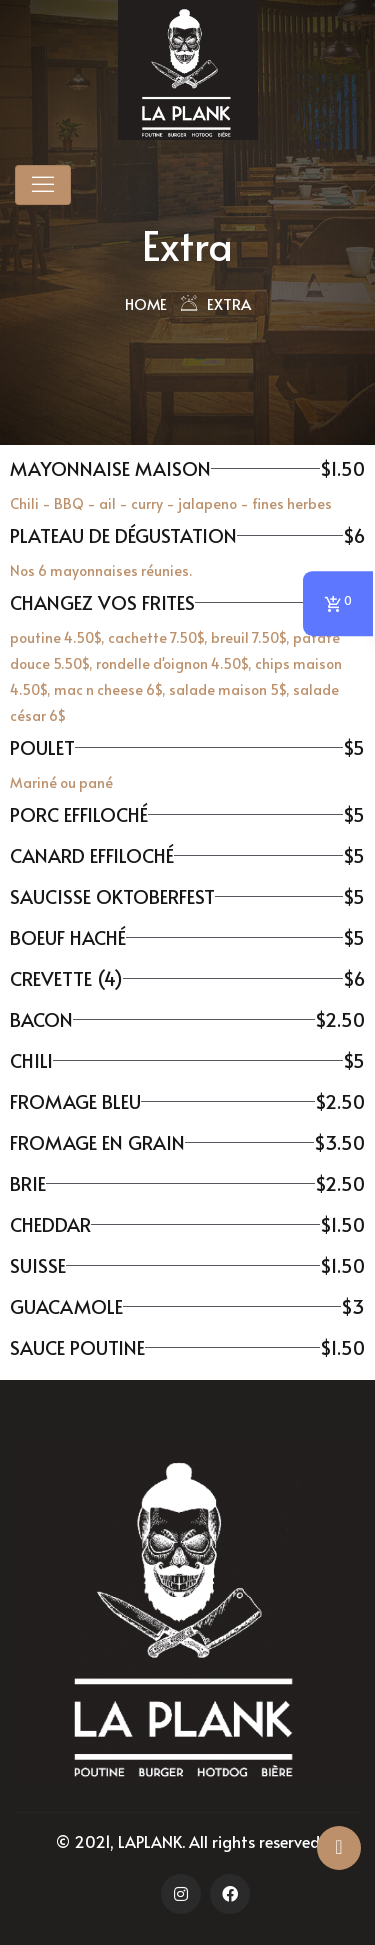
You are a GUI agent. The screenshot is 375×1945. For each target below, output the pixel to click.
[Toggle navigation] (43, 185)
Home (146, 303)
